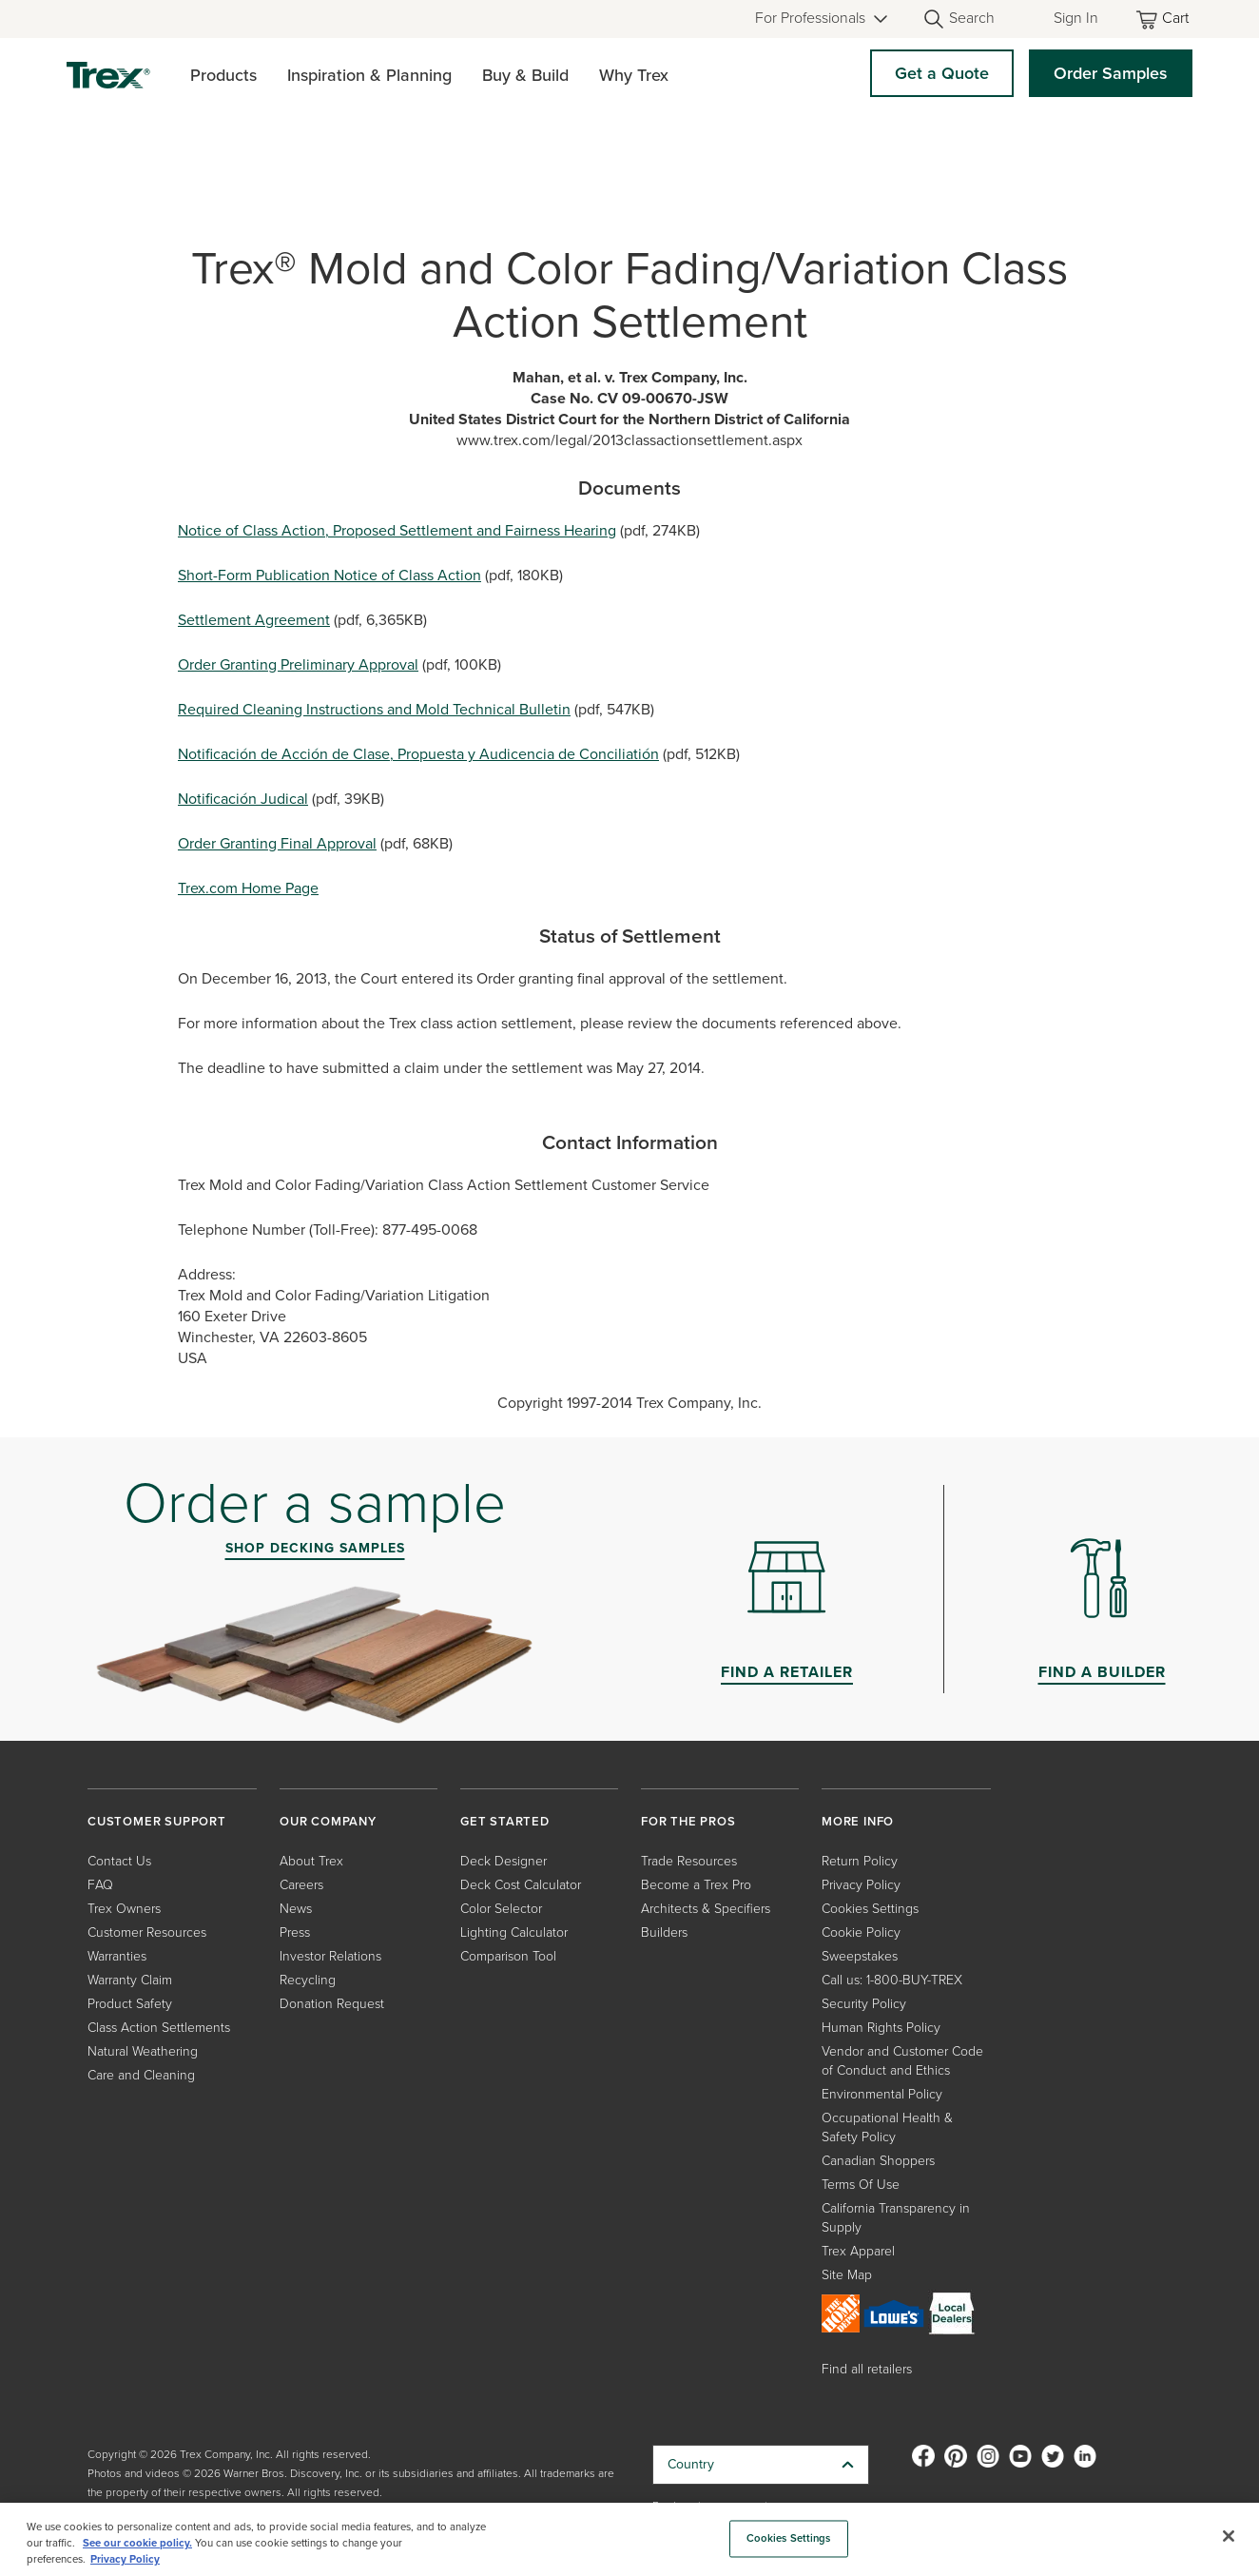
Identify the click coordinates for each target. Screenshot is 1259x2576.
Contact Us (119, 1861)
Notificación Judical (243, 799)
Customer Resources (146, 1932)
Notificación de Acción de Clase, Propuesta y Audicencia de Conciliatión (418, 754)
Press (295, 1932)
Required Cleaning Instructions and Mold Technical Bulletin (374, 709)
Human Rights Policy (881, 2028)
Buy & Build (525, 75)
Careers (301, 1885)
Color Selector (501, 1909)
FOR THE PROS (688, 1821)
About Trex (311, 1861)
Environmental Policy (882, 2094)
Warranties (116, 1956)
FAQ (100, 1885)
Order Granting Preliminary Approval (298, 664)
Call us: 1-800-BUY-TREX (892, 1980)
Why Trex (633, 75)
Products (223, 75)
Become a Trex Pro (696, 1885)
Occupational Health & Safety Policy (887, 2127)
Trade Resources (689, 1861)
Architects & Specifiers (705, 1909)
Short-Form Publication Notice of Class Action (329, 575)
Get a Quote (942, 73)
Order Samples (1111, 73)
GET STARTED (505, 1821)
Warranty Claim (129, 1980)
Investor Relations (330, 1956)
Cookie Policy (861, 1932)
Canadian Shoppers (878, 2161)
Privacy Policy (861, 1885)
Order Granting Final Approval (277, 843)
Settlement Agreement (254, 620)
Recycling (308, 1980)
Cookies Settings (870, 1909)
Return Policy (860, 1861)
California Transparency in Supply (896, 2217)
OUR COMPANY (328, 1821)
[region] (629, 2539)
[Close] (1228, 2536)
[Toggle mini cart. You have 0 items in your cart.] (1164, 19)
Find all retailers (867, 2369)
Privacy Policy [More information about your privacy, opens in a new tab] (125, 2559)
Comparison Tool (508, 1956)
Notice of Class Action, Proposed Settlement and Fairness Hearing (397, 530)
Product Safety (129, 2004)
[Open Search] (958, 19)
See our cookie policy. (137, 2543)
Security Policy (864, 2004)
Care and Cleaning (141, 2075)
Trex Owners (124, 1909)
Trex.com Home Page (248, 888)
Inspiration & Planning (369, 75)
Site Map (847, 2275)
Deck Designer (503, 1861)
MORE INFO (858, 1821)
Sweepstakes (860, 1956)
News (296, 1909)
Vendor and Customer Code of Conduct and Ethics (902, 2060)
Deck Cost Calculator (520, 1885)
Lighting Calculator (514, 1932)
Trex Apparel (858, 2251)
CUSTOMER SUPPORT (156, 1821)
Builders (664, 1932)
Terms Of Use (861, 2185)
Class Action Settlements (158, 2028)
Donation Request (332, 2004)
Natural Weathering (142, 2051)
